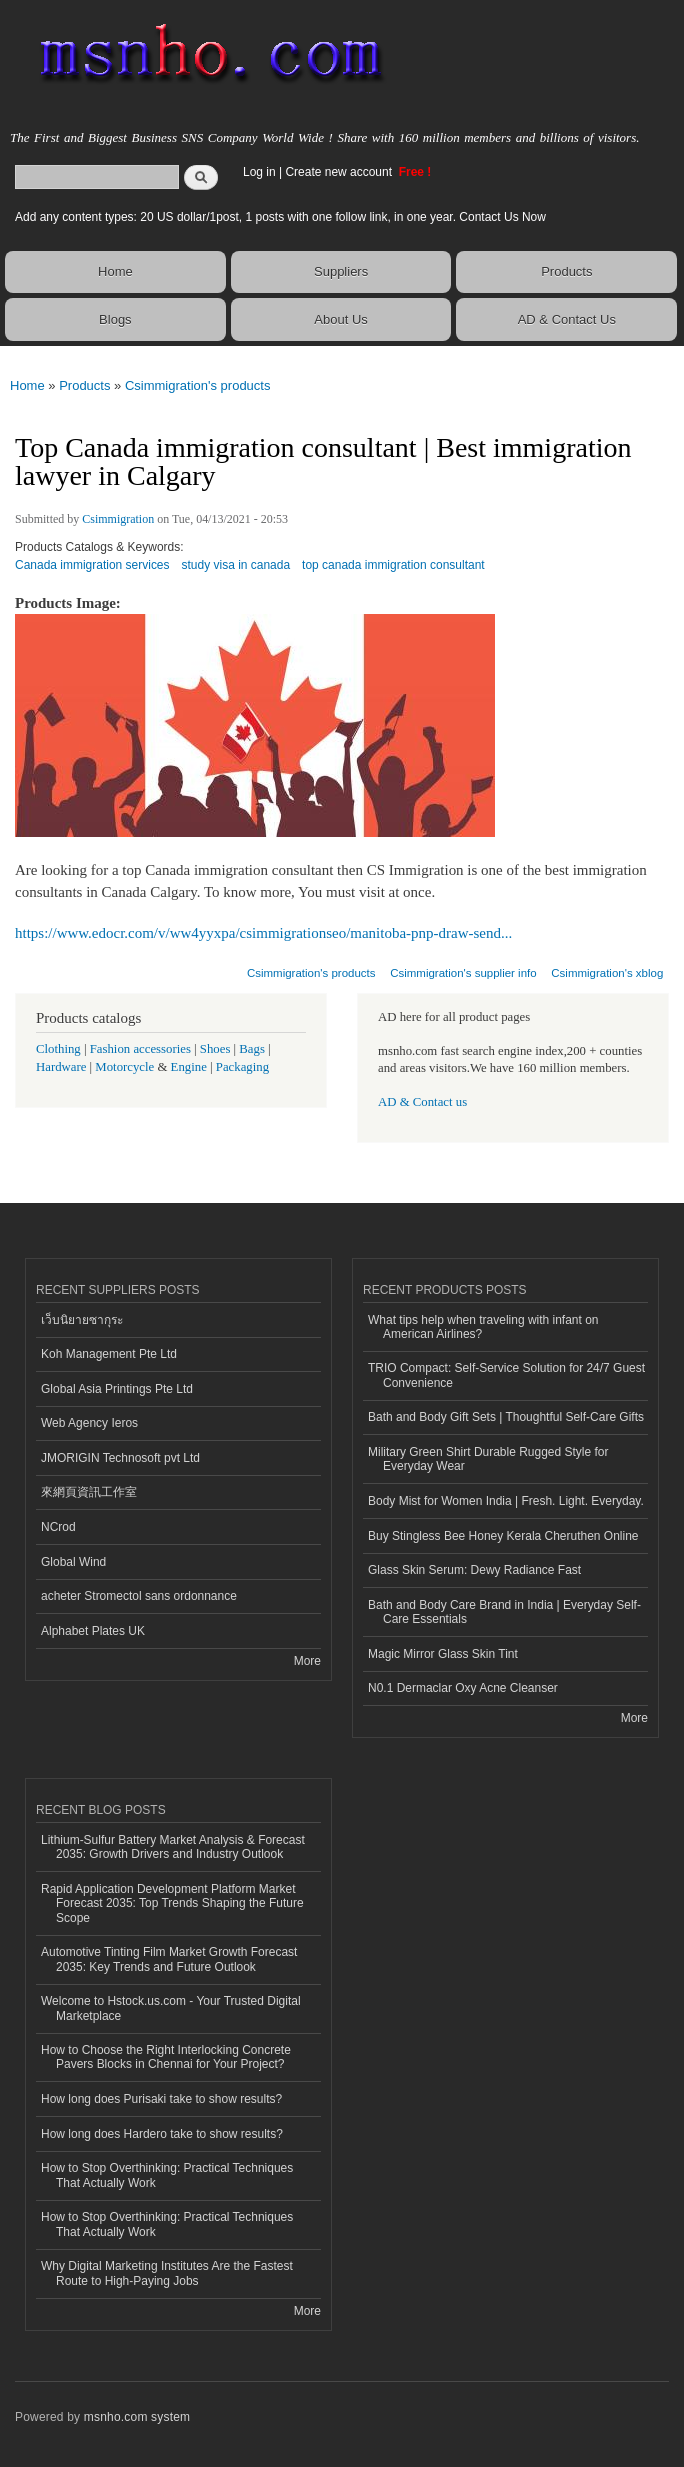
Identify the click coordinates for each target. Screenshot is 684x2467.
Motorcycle (124, 1067)
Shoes (215, 1049)
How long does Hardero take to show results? (162, 2134)
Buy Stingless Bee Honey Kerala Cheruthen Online (503, 1536)
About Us (340, 319)
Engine (189, 1067)
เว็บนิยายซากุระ (82, 1320)
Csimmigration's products (198, 385)
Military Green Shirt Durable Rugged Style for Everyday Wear (488, 1459)
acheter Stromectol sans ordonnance (139, 1596)
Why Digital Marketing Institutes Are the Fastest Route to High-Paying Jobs (167, 2273)
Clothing (58, 1049)
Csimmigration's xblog (607, 973)
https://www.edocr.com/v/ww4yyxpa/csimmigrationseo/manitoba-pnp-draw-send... (263, 933)
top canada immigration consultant (393, 565)
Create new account (340, 172)
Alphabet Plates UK (93, 1631)
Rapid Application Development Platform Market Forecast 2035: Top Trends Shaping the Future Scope (172, 1903)
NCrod (58, 1527)
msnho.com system (137, 2417)
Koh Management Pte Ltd (109, 1354)
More (307, 1661)
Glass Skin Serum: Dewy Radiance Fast (474, 1570)
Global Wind (73, 1562)
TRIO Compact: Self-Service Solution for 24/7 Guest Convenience (506, 1375)
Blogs (115, 319)
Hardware (61, 1067)
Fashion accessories (140, 1049)
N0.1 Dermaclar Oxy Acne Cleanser (463, 1688)
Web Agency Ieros (89, 1423)
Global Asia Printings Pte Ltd (117, 1389)
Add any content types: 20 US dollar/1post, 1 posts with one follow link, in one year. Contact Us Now (280, 217)
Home (115, 271)
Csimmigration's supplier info (463, 973)
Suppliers (341, 271)
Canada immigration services (92, 565)
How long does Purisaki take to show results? (161, 2099)
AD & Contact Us (567, 319)
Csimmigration (118, 519)
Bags (252, 1049)
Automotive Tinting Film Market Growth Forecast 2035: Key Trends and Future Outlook (169, 1959)
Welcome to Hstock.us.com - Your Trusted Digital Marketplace (171, 2008)
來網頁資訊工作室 (89, 1492)
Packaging (242, 1067)
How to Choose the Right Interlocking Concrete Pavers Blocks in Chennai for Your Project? (166, 2057)
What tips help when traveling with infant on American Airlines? (483, 1327)
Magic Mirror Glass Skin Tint (443, 1654)
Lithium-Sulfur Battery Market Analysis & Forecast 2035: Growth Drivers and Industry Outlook (173, 1847)
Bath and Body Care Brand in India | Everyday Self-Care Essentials (504, 1612)
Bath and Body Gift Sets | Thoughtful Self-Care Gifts (506, 1417)
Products (566, 271)
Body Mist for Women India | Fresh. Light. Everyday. (506, 1501)
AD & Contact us (422, 1102)
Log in (259, 172)
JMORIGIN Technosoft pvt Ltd (120, 1458)
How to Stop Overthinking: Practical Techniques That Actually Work (167, 2175)
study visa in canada (236, 565)
